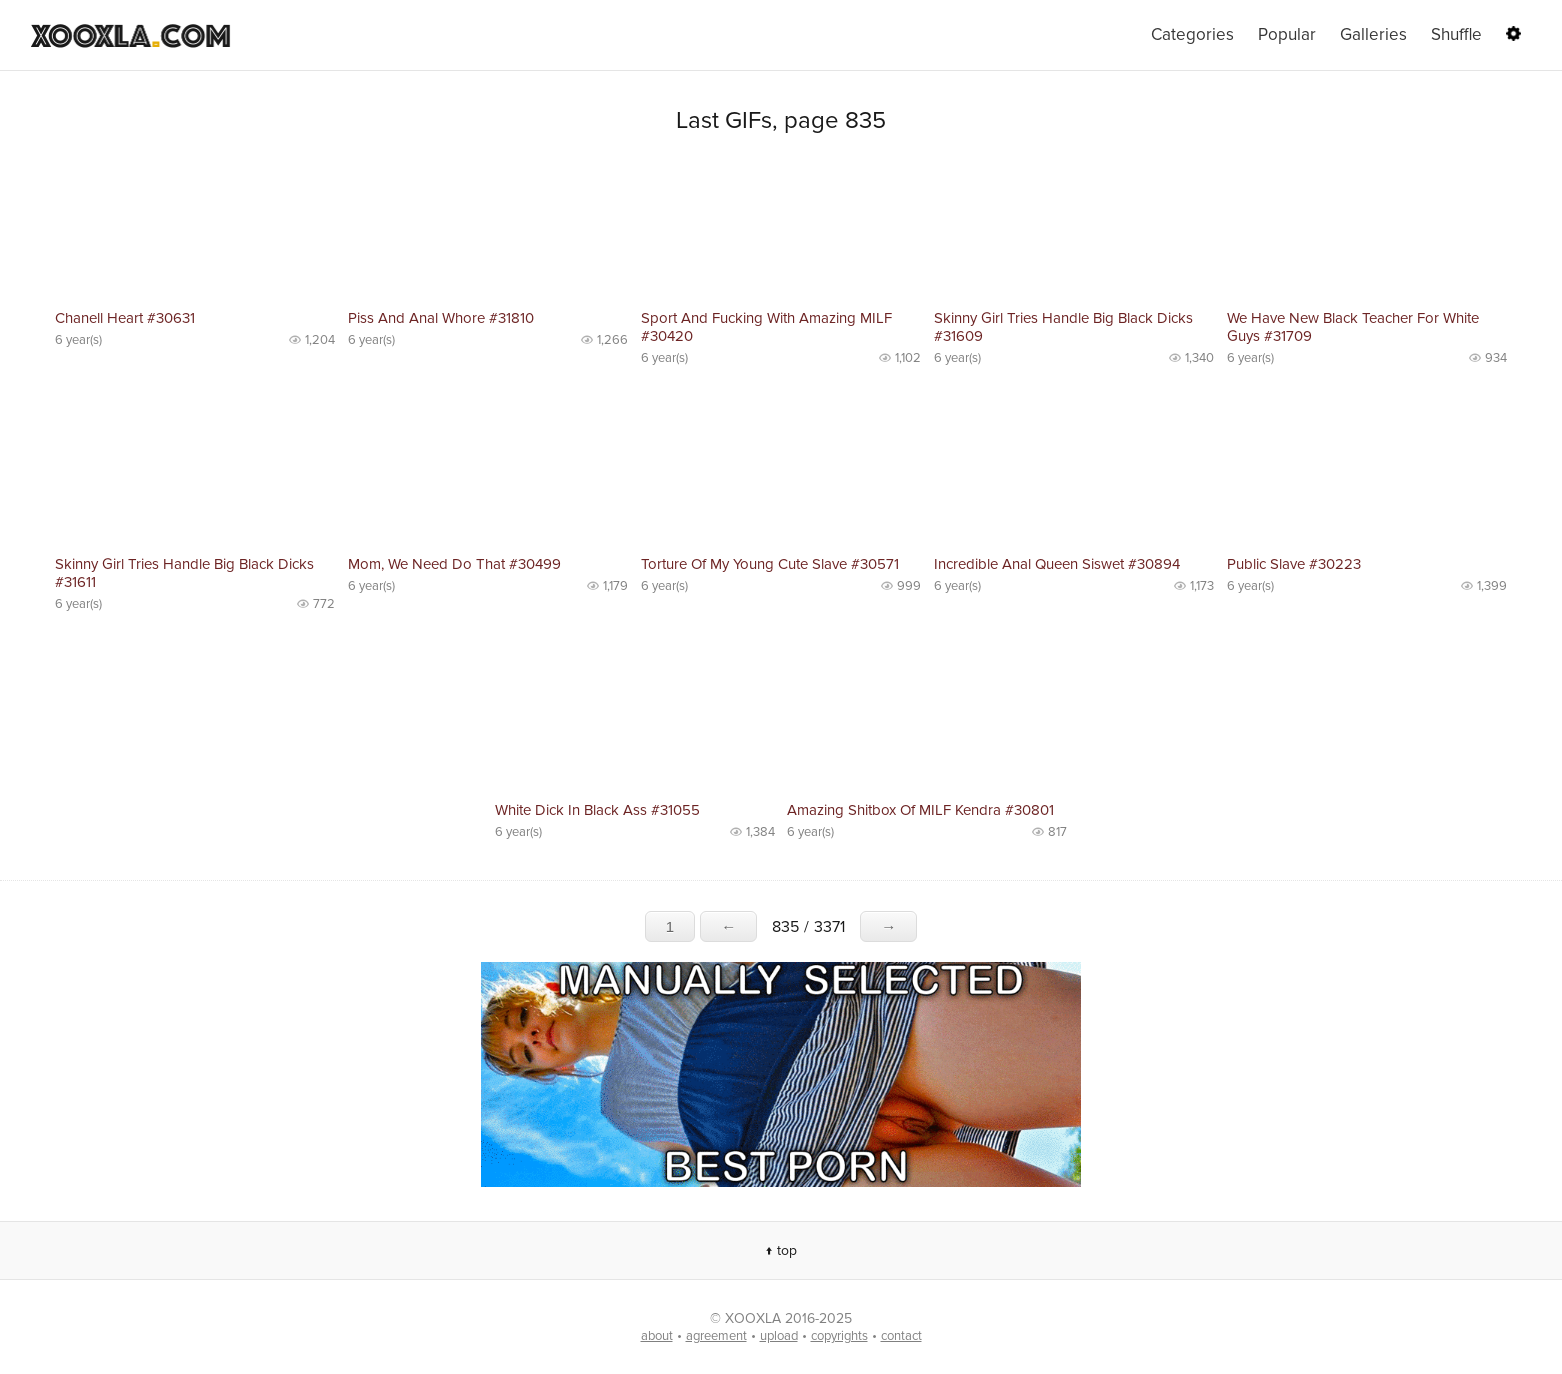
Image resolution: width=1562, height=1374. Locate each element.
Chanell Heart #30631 (125, 318)
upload (779, 1336)
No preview (195, 230)
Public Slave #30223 (1294, 564)
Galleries (1373, 34)
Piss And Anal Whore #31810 (441, 318)
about (657, 1336)
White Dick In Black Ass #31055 (597, 810)
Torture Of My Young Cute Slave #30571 (770, 564)
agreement (716, 1336)
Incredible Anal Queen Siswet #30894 (1057, 564)
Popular (1287, 34)
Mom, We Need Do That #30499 (454, 564)
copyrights (839, 1336)
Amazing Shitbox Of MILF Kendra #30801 (920, 810)
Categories (1192, 34)
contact (901, 1336)
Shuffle (1456, 34)
